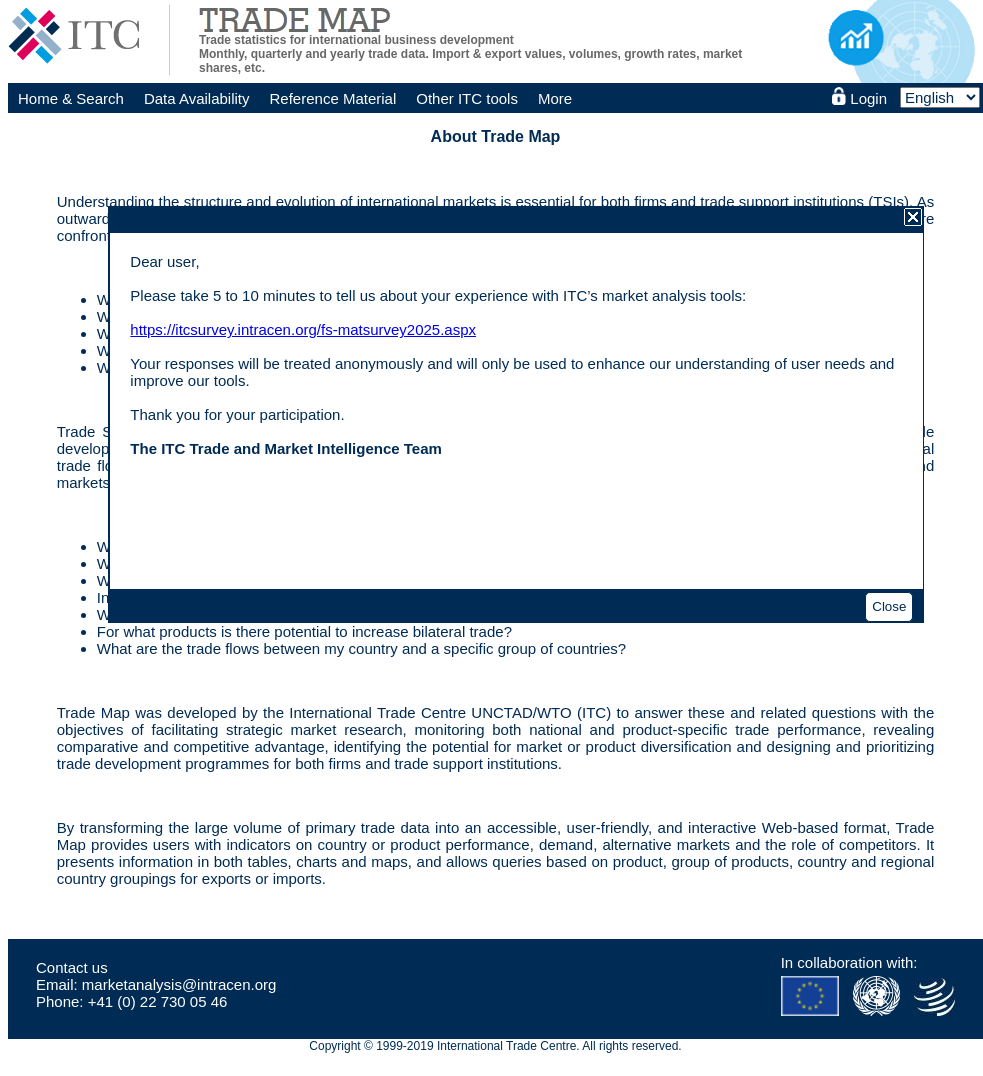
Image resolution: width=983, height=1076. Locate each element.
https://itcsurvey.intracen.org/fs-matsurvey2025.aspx (303, 329)
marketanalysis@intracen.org (179, 984)
